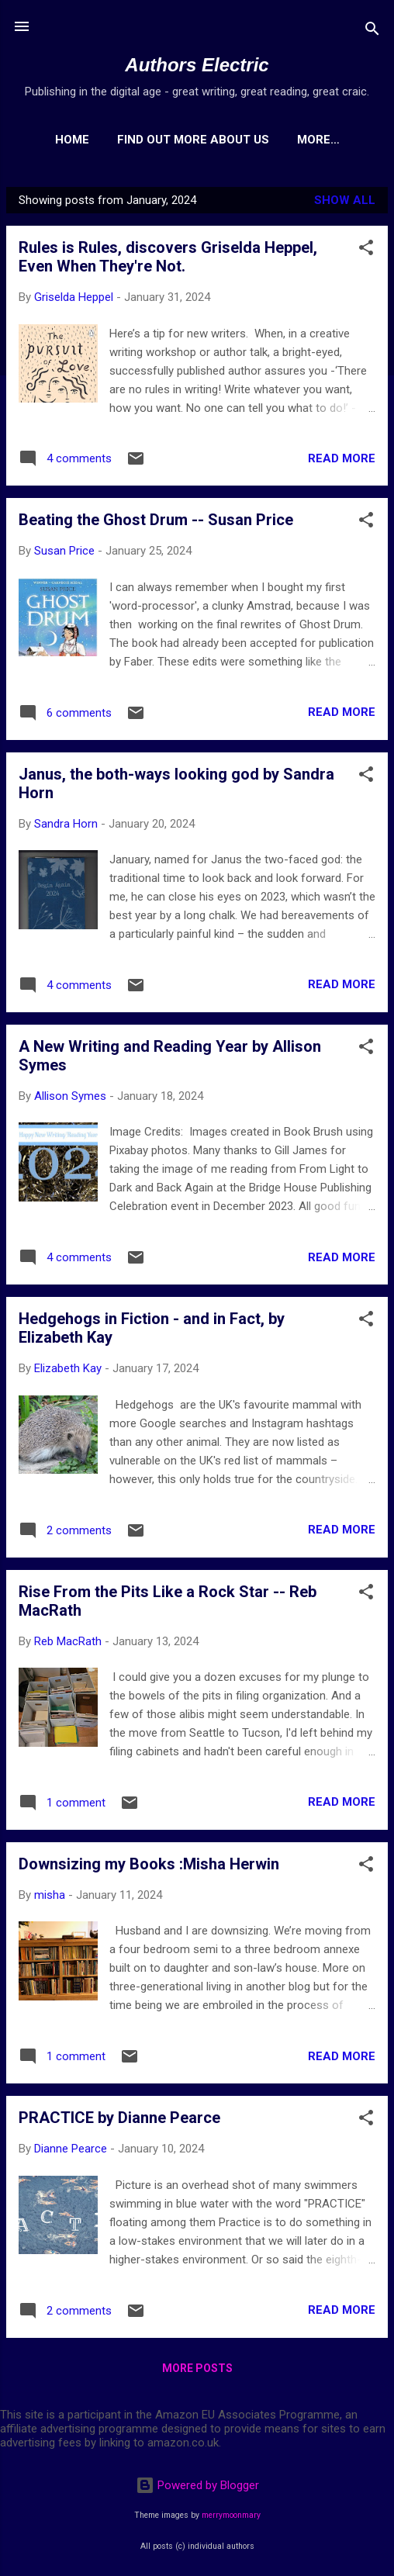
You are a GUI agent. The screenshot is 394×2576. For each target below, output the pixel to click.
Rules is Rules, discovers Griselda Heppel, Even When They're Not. (168, 259)
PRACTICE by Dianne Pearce (119, 2120)
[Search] (372, 31)
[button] (366, 253)
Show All (344, 203)
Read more (341, 462)
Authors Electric (196, 64)
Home (107, 140)
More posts (197, 2371)
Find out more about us (228, 140)
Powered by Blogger (197, 2485)
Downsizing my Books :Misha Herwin (149, 1867)
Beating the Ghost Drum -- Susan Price (156, 522)
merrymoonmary (231, 2515)
